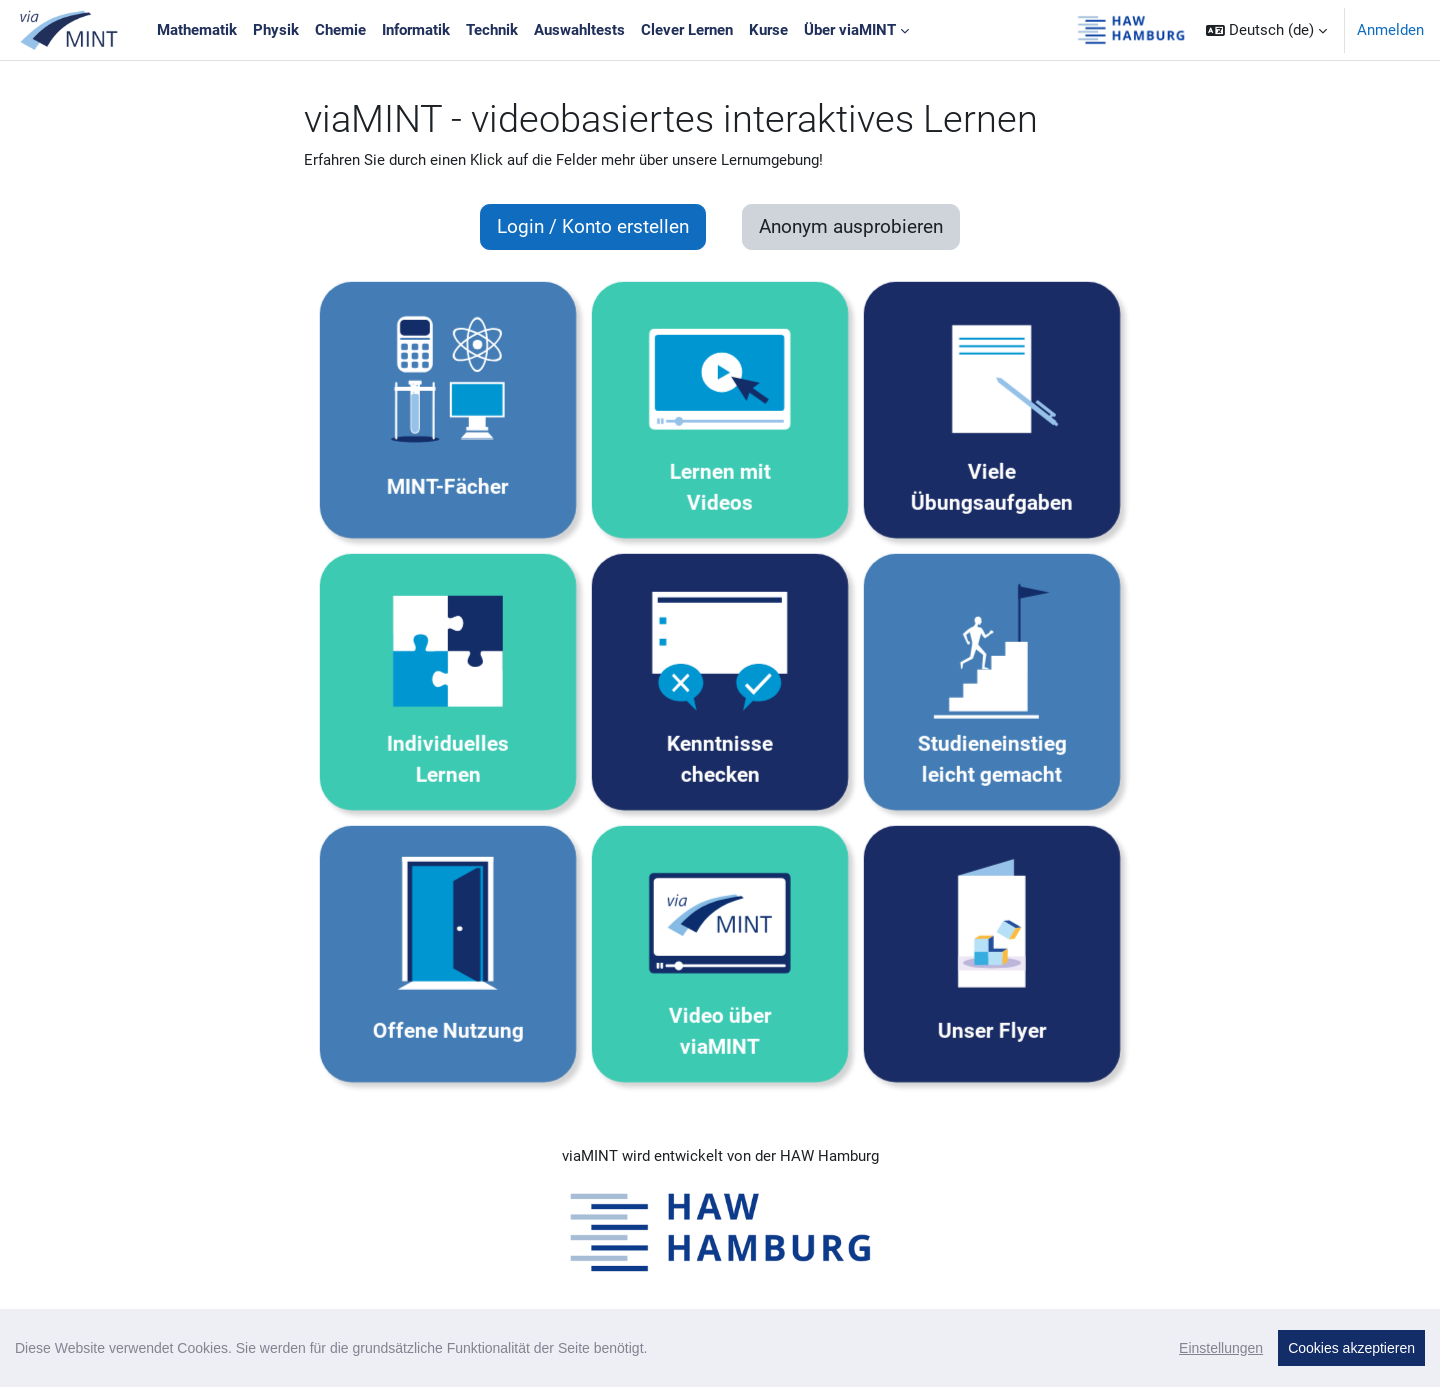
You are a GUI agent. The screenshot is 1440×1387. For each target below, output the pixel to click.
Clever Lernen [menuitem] (687, 30)
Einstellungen (1221, 1348)
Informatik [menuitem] (416, 30)
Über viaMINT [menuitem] (850, 30)
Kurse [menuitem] (768, 30)
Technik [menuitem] (492, 30)
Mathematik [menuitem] (197, 30)
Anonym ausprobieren (851, 227)
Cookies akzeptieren (1351, 1348)
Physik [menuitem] (276, 30)
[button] (1266, 30)
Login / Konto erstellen (593, 227)
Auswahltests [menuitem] (579, 30)
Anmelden (1390, 30)
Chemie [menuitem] (340, 30)
